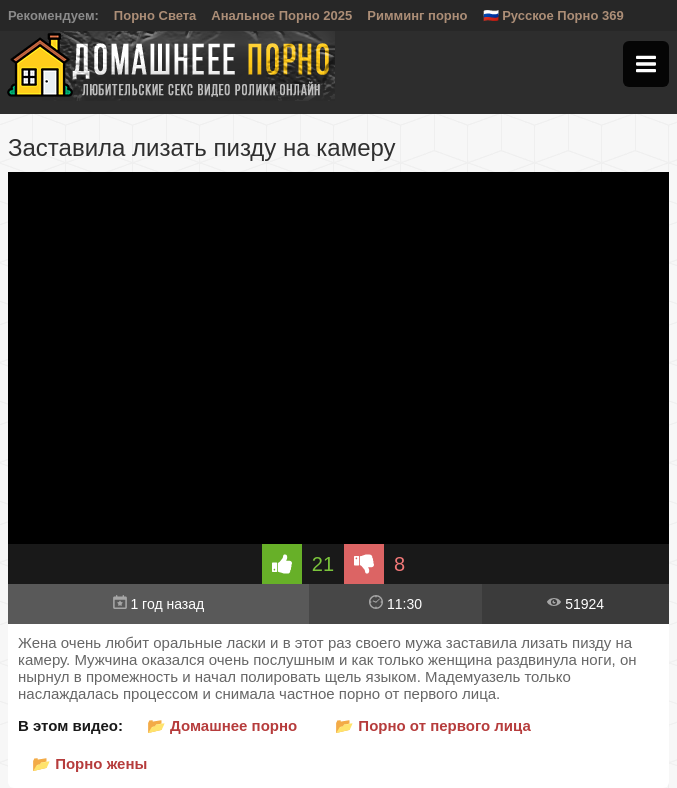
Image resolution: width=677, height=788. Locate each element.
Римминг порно (417, 15)
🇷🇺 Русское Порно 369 (553, 15)
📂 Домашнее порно (222, 725)
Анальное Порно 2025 (281, 15)
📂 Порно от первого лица (433, 725)
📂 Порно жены (89, 763)
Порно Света (155, 15)
